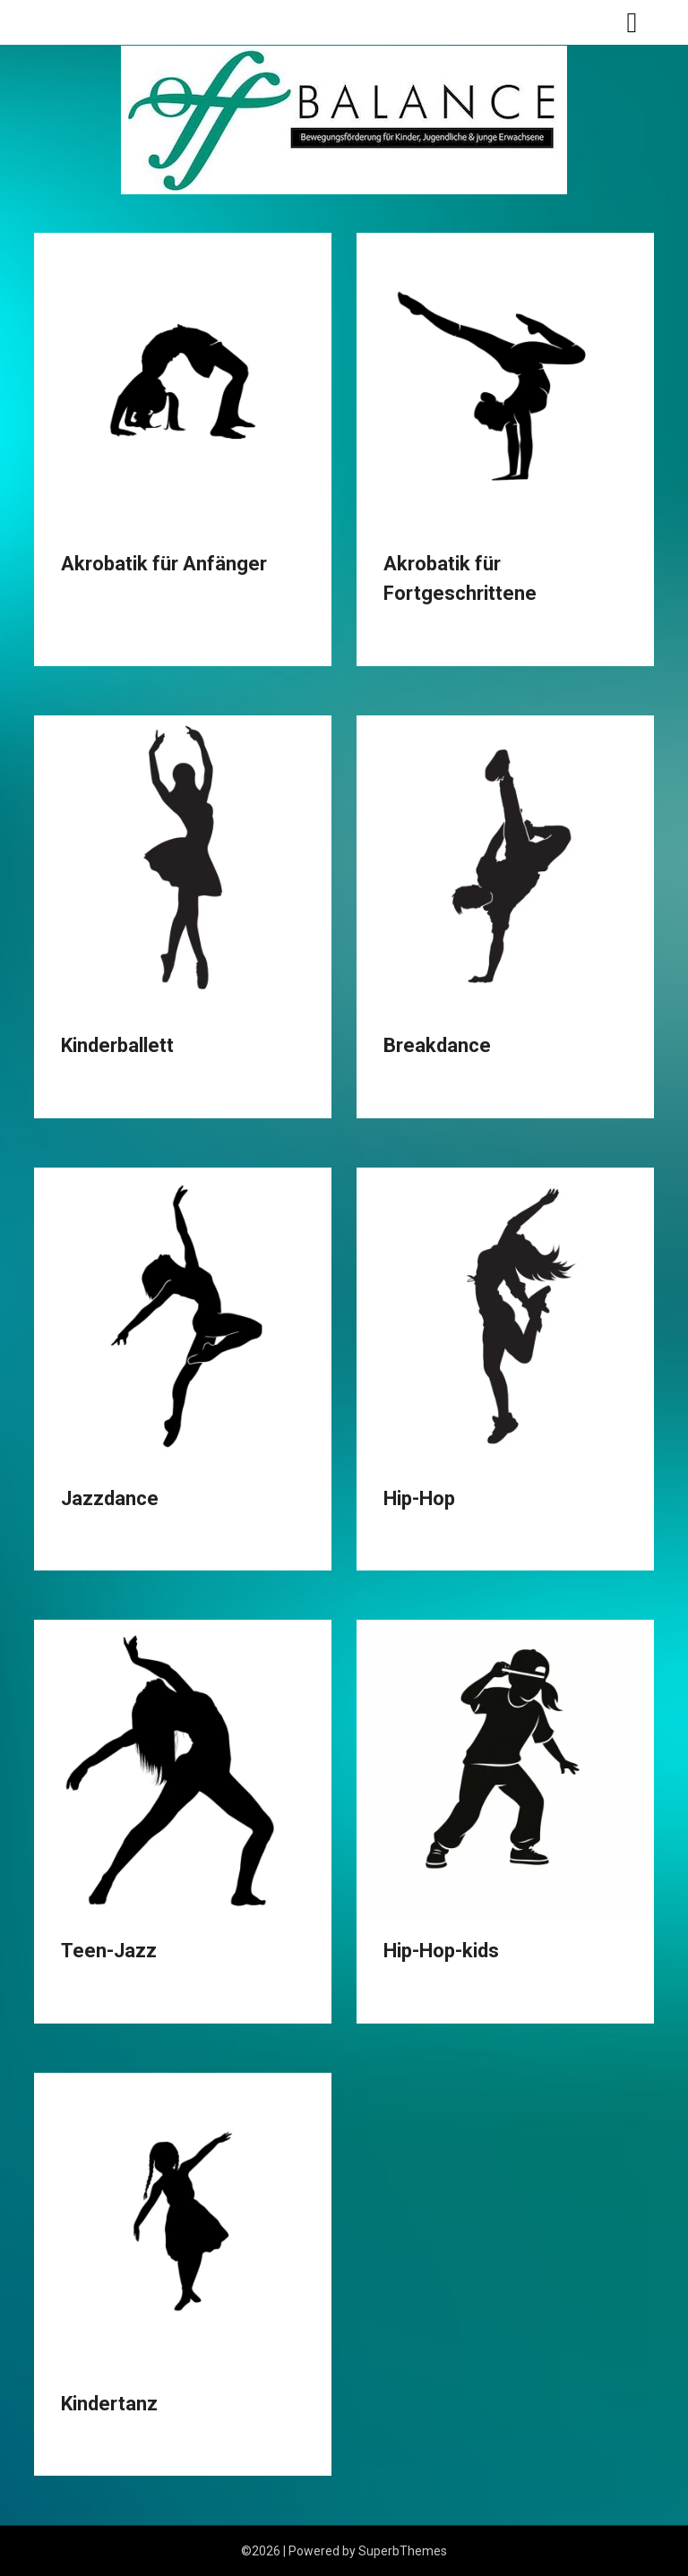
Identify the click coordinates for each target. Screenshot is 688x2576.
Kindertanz (109, 2403)
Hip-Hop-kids (441, 1950)
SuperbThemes (402, 2551)
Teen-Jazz (109, 1950)
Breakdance (437, 1045)
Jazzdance (110, 1498)
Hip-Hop (419, 1498)
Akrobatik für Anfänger (164, 563)
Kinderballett (117, 1045)
